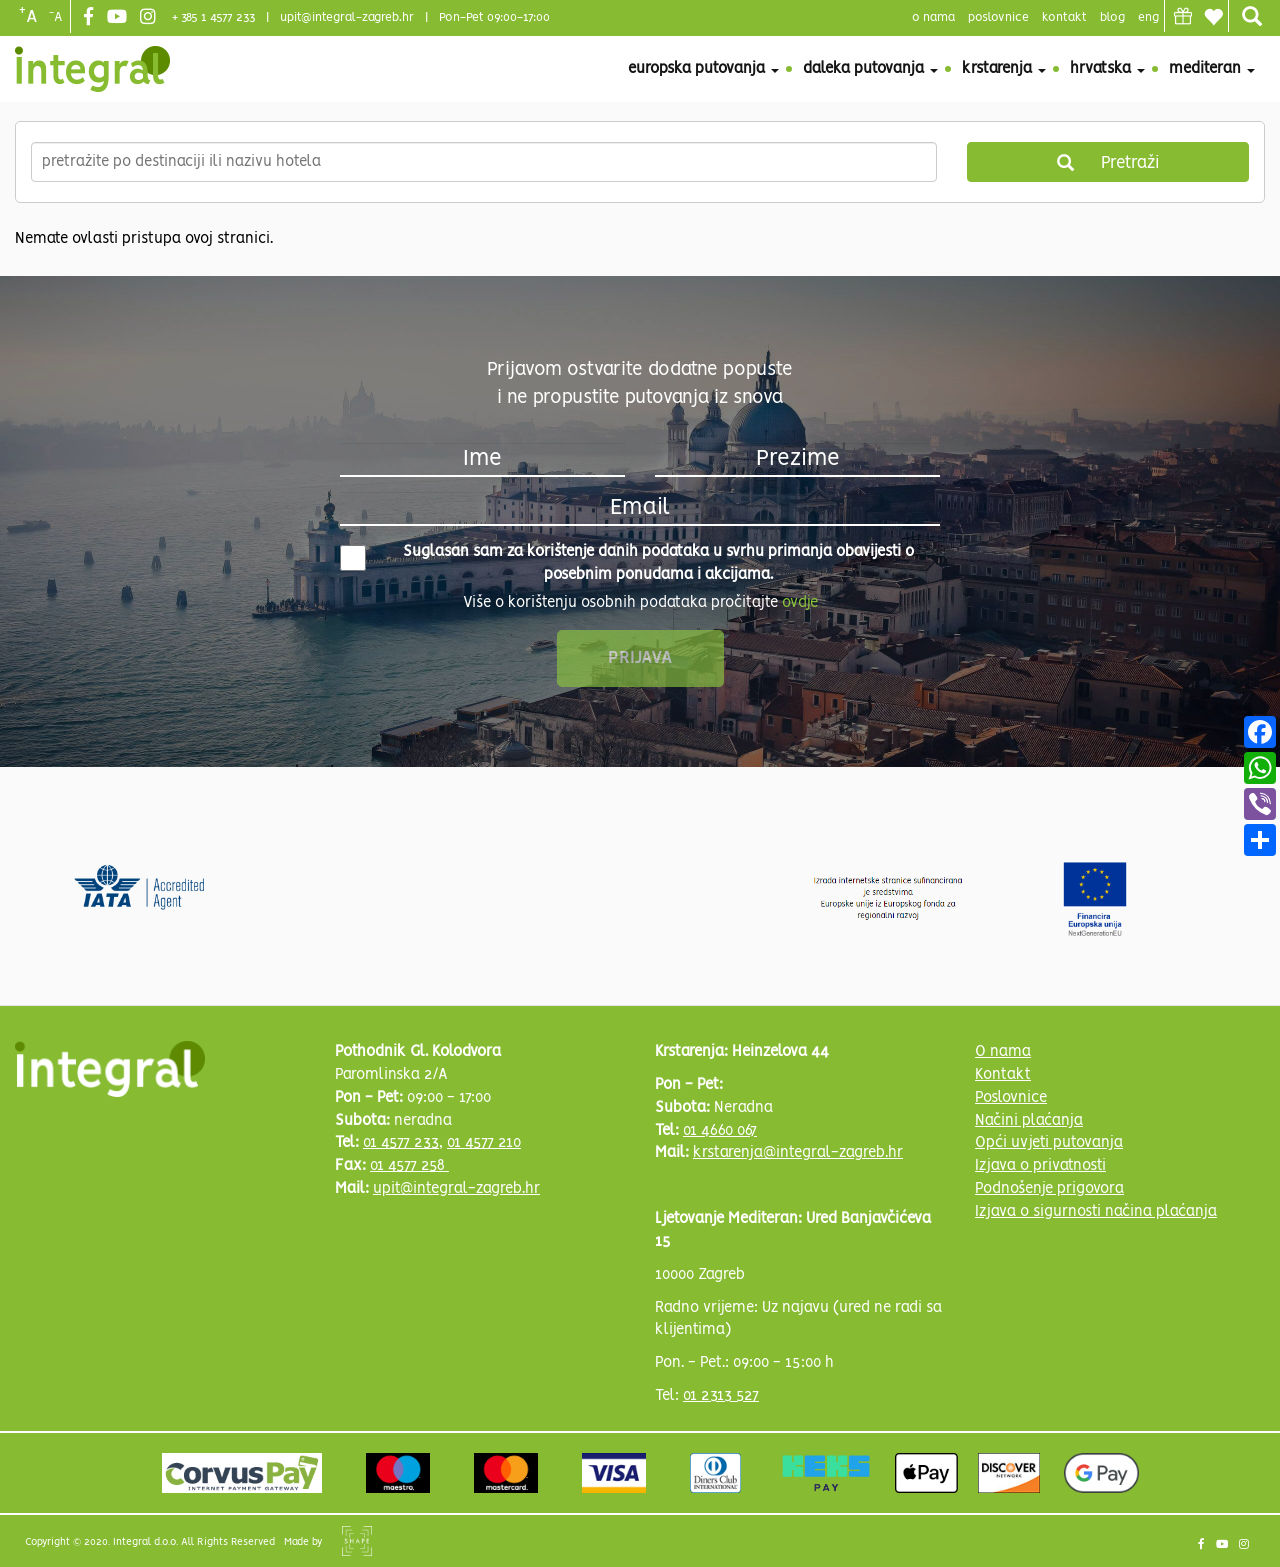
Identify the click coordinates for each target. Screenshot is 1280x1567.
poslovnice (998, 17)
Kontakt (1064, 17)
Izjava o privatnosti (1040, 1166)
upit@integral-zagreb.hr (347, 17)
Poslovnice (1011, 1098)
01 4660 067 (720, 1131)
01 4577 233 (401, 1143)
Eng (1148, 17)
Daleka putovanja (870, 69)
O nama (1003, 1052)
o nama (933, 17)
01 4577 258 (409, 1166)
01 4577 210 (484, 1143)
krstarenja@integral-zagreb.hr (798, 1153)
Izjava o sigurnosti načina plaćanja (1096, 1212)
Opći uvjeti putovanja (1049, 1143)
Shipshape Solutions (357, 1541)
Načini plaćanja (1029, 1121)
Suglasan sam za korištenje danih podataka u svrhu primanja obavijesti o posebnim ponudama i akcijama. (627, 563)
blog (1112, 17)
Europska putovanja (703, 69)
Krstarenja (1004, 69)
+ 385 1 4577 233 (213, 17)
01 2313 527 (721, 1396)
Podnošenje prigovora (1049, 1189)
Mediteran (1212, 69)
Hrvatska (1107, 69)
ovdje (800, 603)
